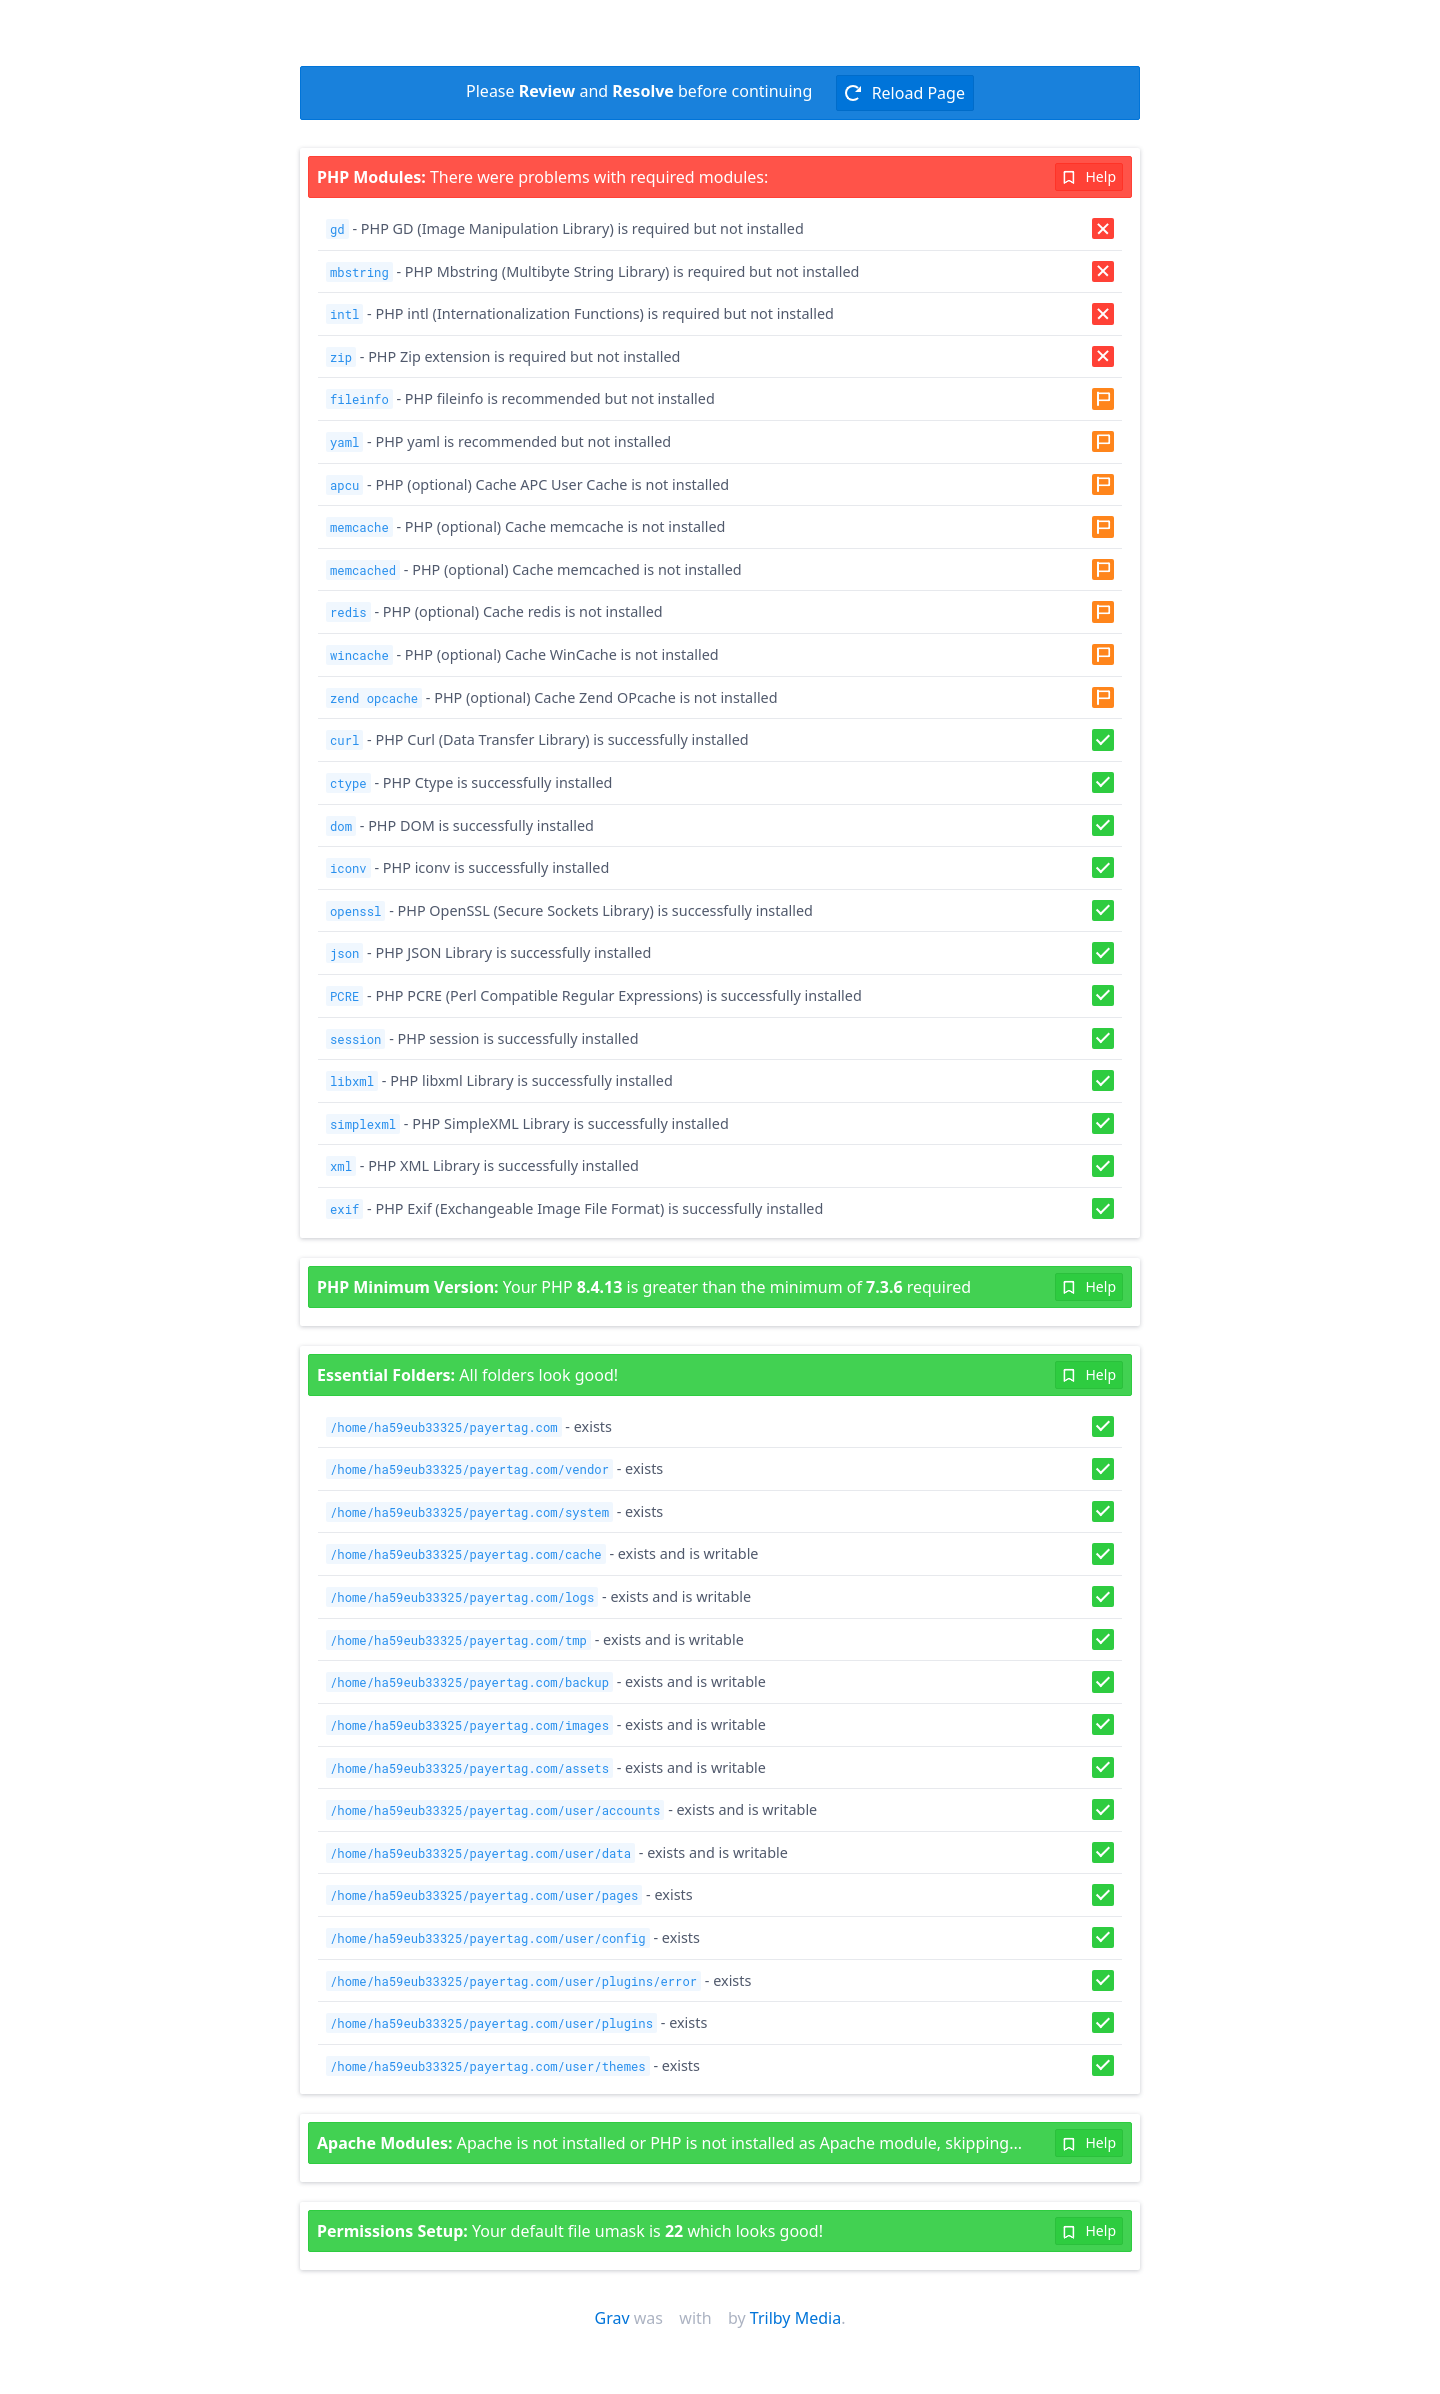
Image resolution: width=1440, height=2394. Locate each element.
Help (1089, 176)
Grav (612, 2318)
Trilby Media (795, 2318)
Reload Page (904, 93)
